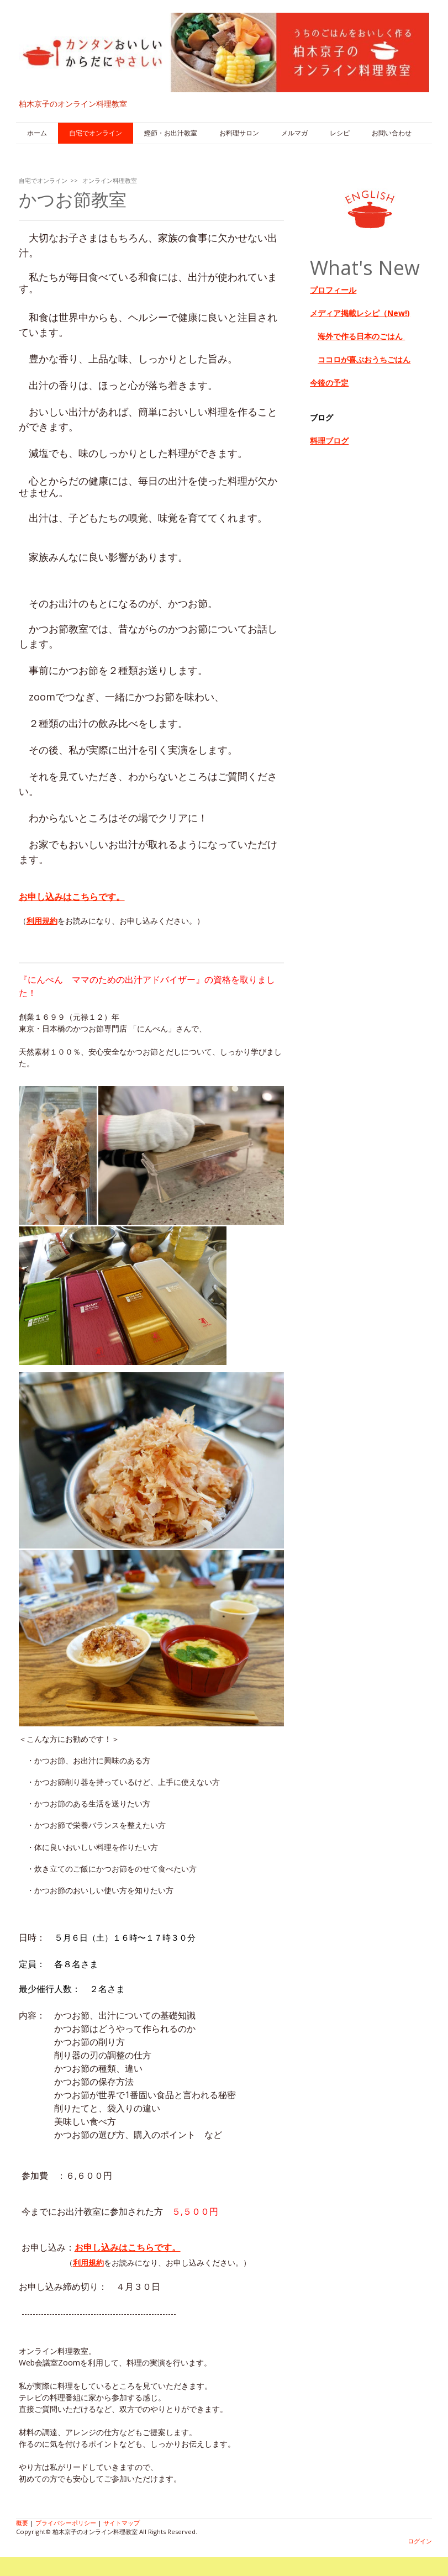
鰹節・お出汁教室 (170, 133)
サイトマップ (121, 2523)
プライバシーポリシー (65, 2523)
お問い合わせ (392, 133)
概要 (22, 2523)
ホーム (37, 133)
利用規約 (42, 920)
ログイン (420, 2541)
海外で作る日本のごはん (361, 336)
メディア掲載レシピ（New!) (360, 313)
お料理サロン (239, 133)
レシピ (340, 133)
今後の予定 (329, 382)
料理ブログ (329, 440)
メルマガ (294, 133)
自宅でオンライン (95, 133)
